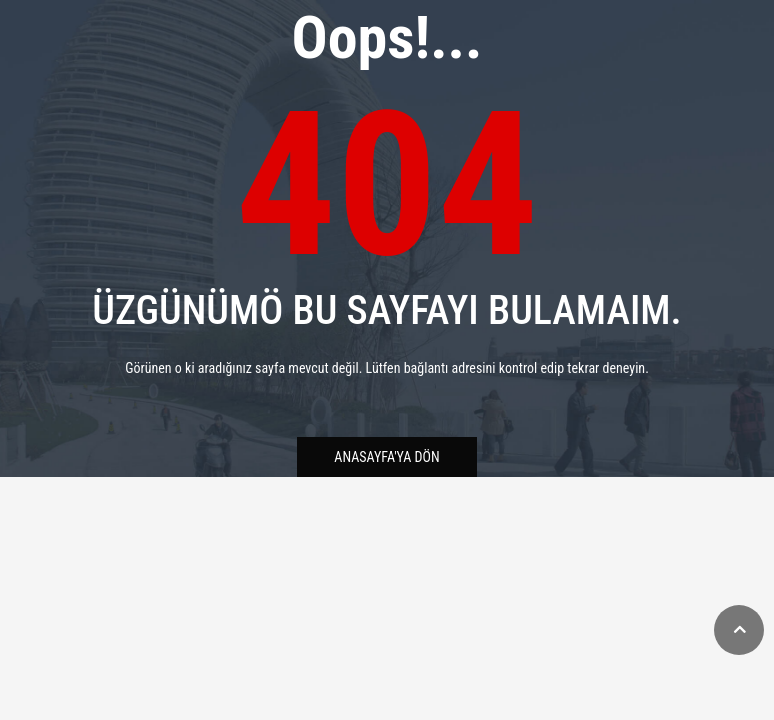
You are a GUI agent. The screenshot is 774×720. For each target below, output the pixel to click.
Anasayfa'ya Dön (386, 457)
